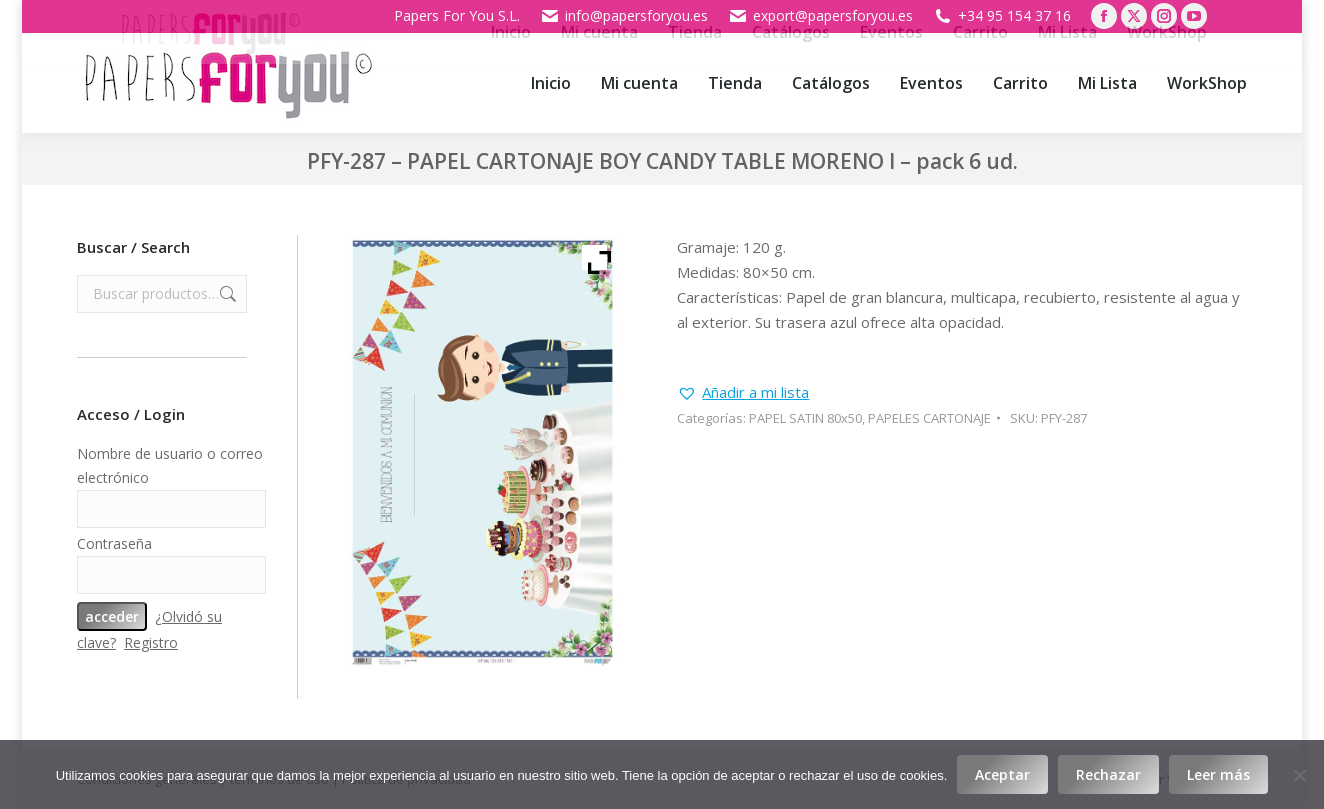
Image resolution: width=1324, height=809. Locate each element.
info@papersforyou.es (624, 16)
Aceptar (1002, 774)
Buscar (226, 294)
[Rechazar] (1299, 775)
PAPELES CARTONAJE (929, 418)
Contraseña (114, 543)
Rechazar (1108, 774)
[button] (743, 392)
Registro (151, 642)
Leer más (1218, 774)
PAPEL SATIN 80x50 (805, 418)
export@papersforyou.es (820, 16)
